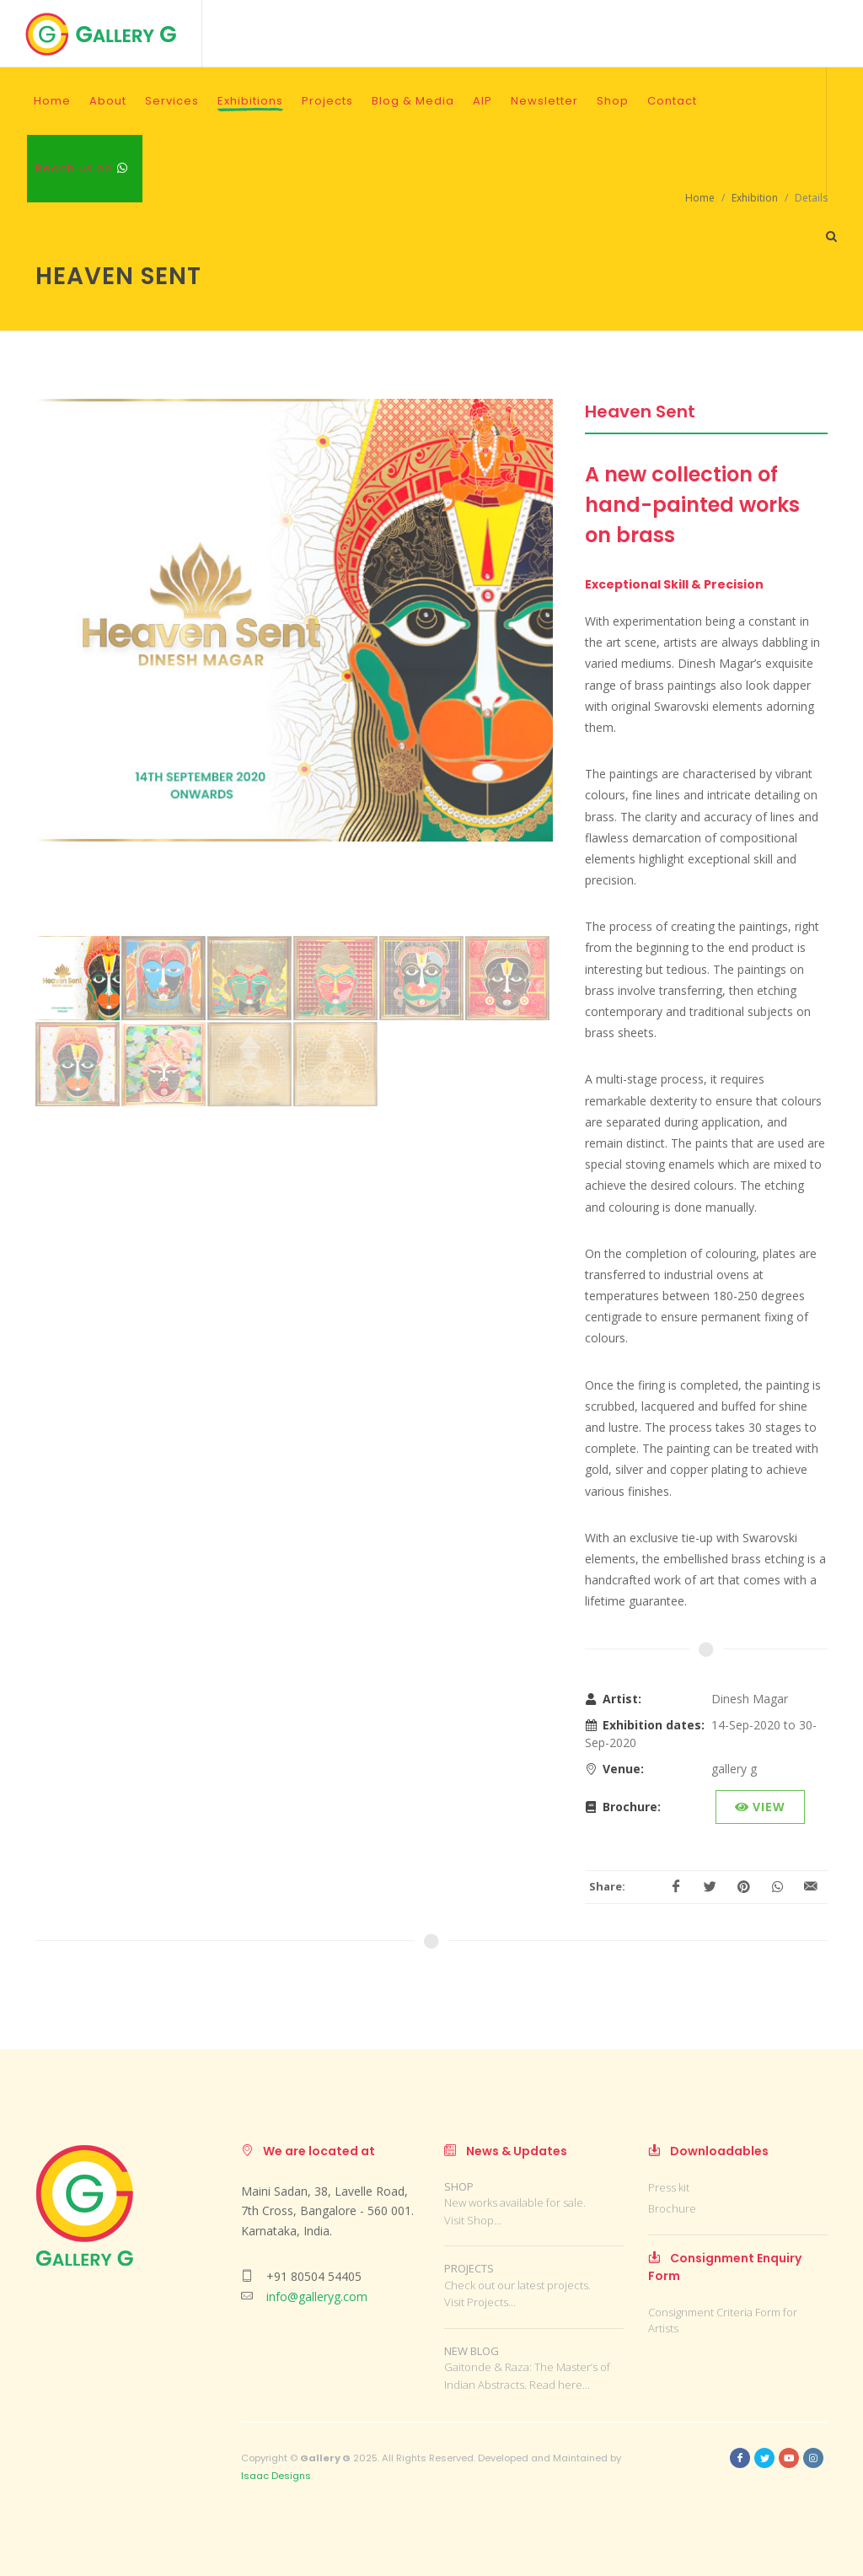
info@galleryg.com (316, 2296)
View (760, 1807)
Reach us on (82, 168)
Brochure (672, 2208)
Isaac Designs (276, 2475)
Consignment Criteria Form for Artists (722, 2320)
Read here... (559, 2384)
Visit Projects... (480, 2302)
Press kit (668, 2187)
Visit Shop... (472, 2220)
